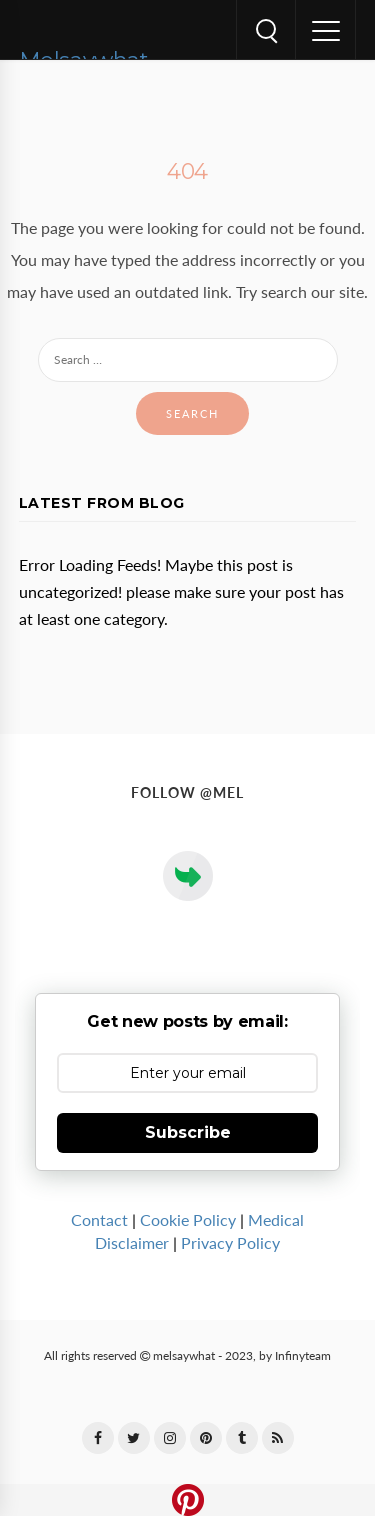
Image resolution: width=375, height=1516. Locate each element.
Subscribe (188, 1132)
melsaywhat (184, 1356)
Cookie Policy (188, 1220)
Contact (99, 1220)
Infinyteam (303, 1356)
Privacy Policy (230, 1243)
